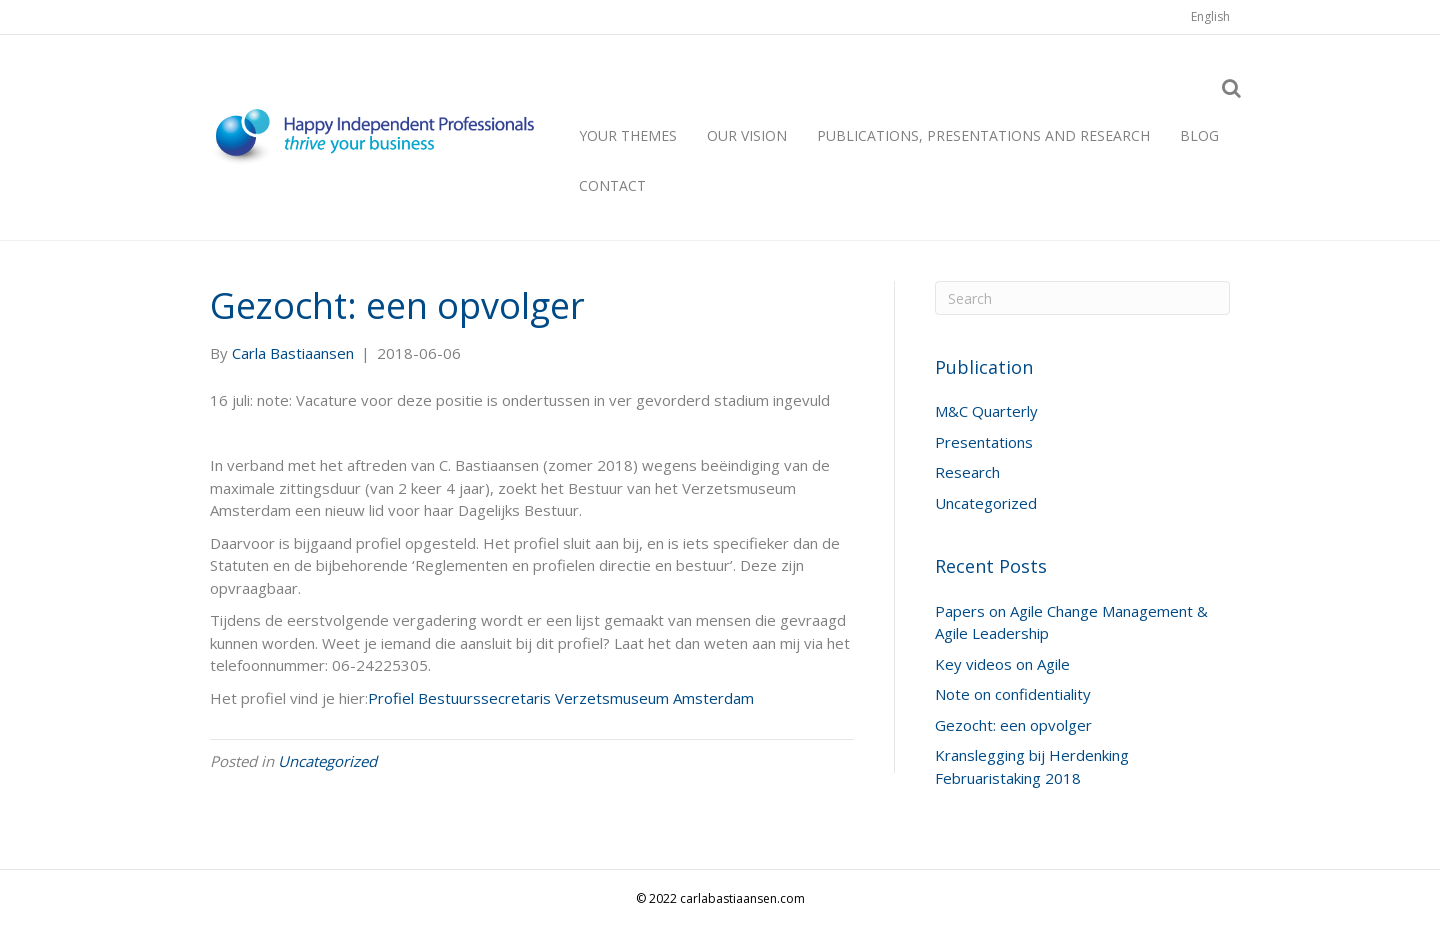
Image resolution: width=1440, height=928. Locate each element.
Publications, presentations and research (983, 135)
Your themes (628, 135)
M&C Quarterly (986, 411)
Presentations (984, 442)
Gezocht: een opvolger (1013, 725)
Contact (612, 185)
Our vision (747, 135)
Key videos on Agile (1002, 664)
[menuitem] (1210, 17)
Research (967, 472)
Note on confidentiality (1013, 694)
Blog (1199, 135)
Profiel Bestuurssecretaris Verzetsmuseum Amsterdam (561, 698)
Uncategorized (327, 761)
